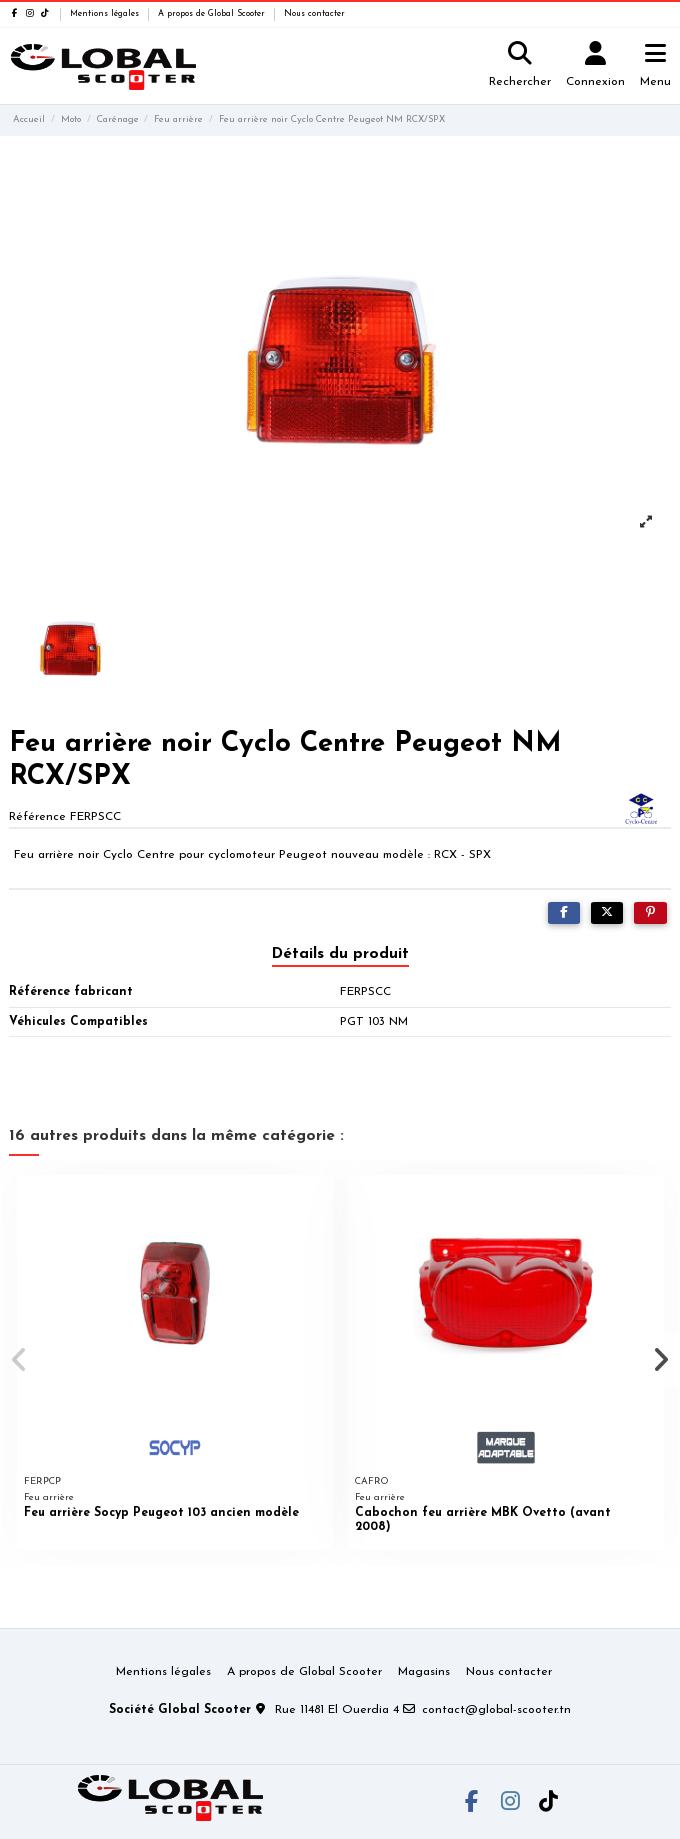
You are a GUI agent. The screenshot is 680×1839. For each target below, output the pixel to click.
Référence (37, 817)
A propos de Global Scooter (213, 14)
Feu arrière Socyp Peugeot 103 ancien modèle (161, 1513)
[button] (19, 1360)
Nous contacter (314, 14)
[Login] (596, 66)
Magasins (424, 1672)
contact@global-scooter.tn (496, 1710)
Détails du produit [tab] (340, 954)
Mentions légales (106, 14)
